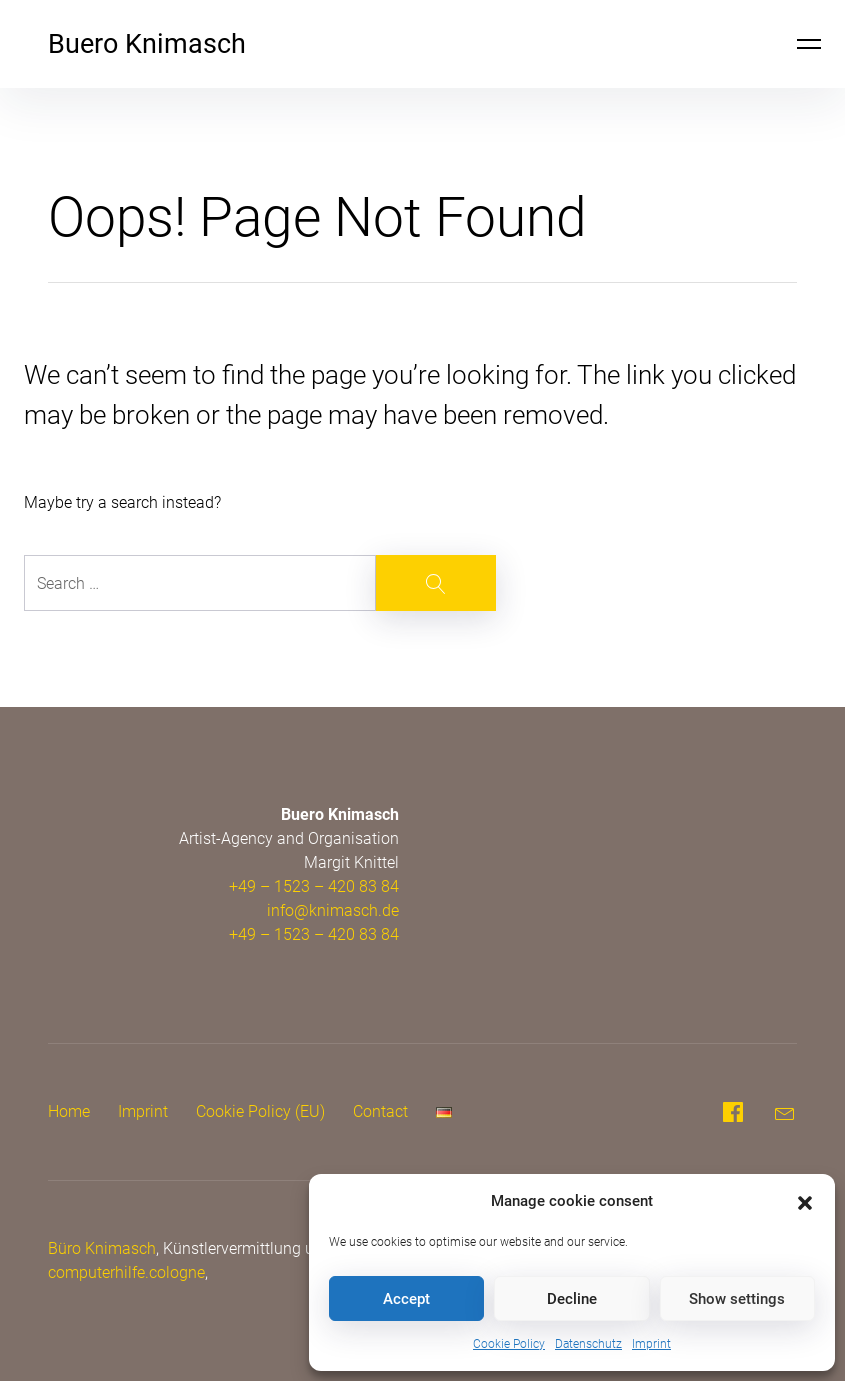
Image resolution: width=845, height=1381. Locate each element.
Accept (406, 1299)
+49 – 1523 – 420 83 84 (314, 886)
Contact (380, 1111)
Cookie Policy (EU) (260, 1111)
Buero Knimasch (147, 44)
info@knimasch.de (333, 910)
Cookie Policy (509, 1344)
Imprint (651, 1344)
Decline (572, 1299)
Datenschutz (588, 1344)
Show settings (737, 1299)
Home (69, 1111)
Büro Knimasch (102, 1248)
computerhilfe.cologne (126, 1272)
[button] (805, 1201)
